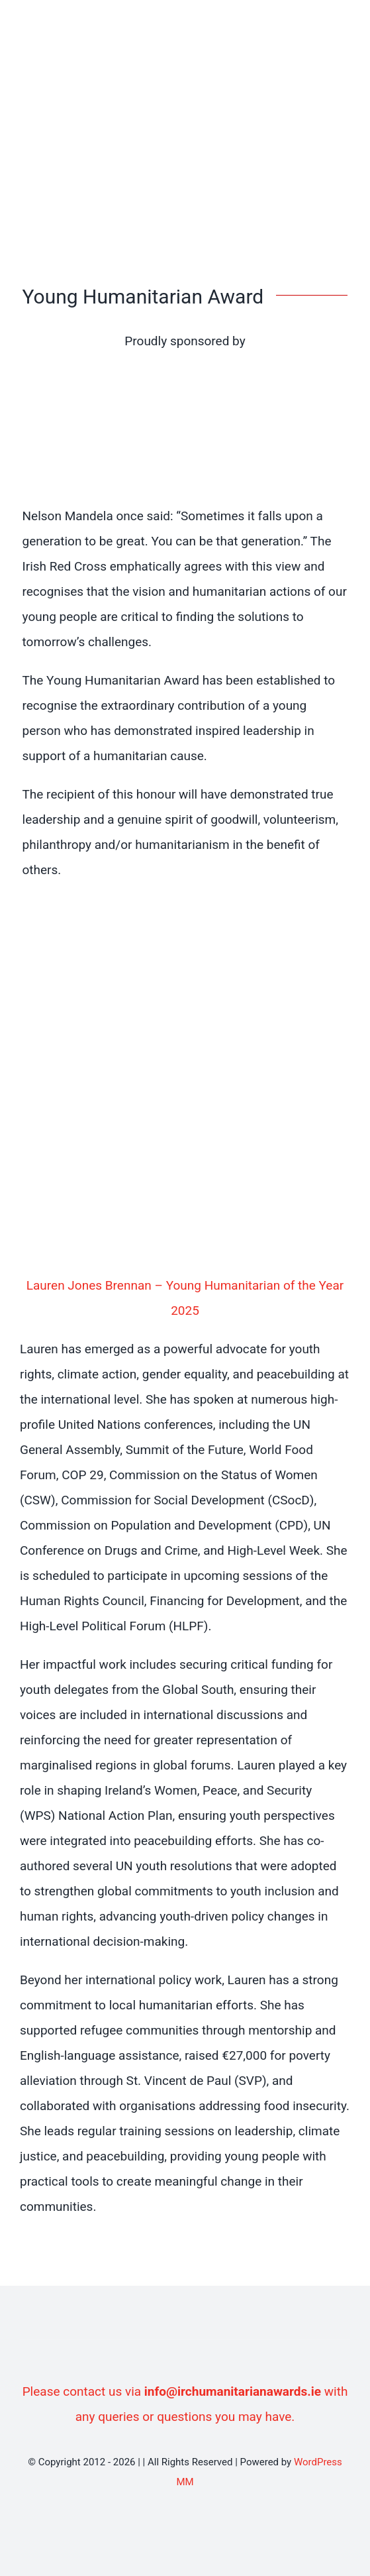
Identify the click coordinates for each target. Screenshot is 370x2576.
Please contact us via (83, 2391)
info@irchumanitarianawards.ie (232, 2391)
